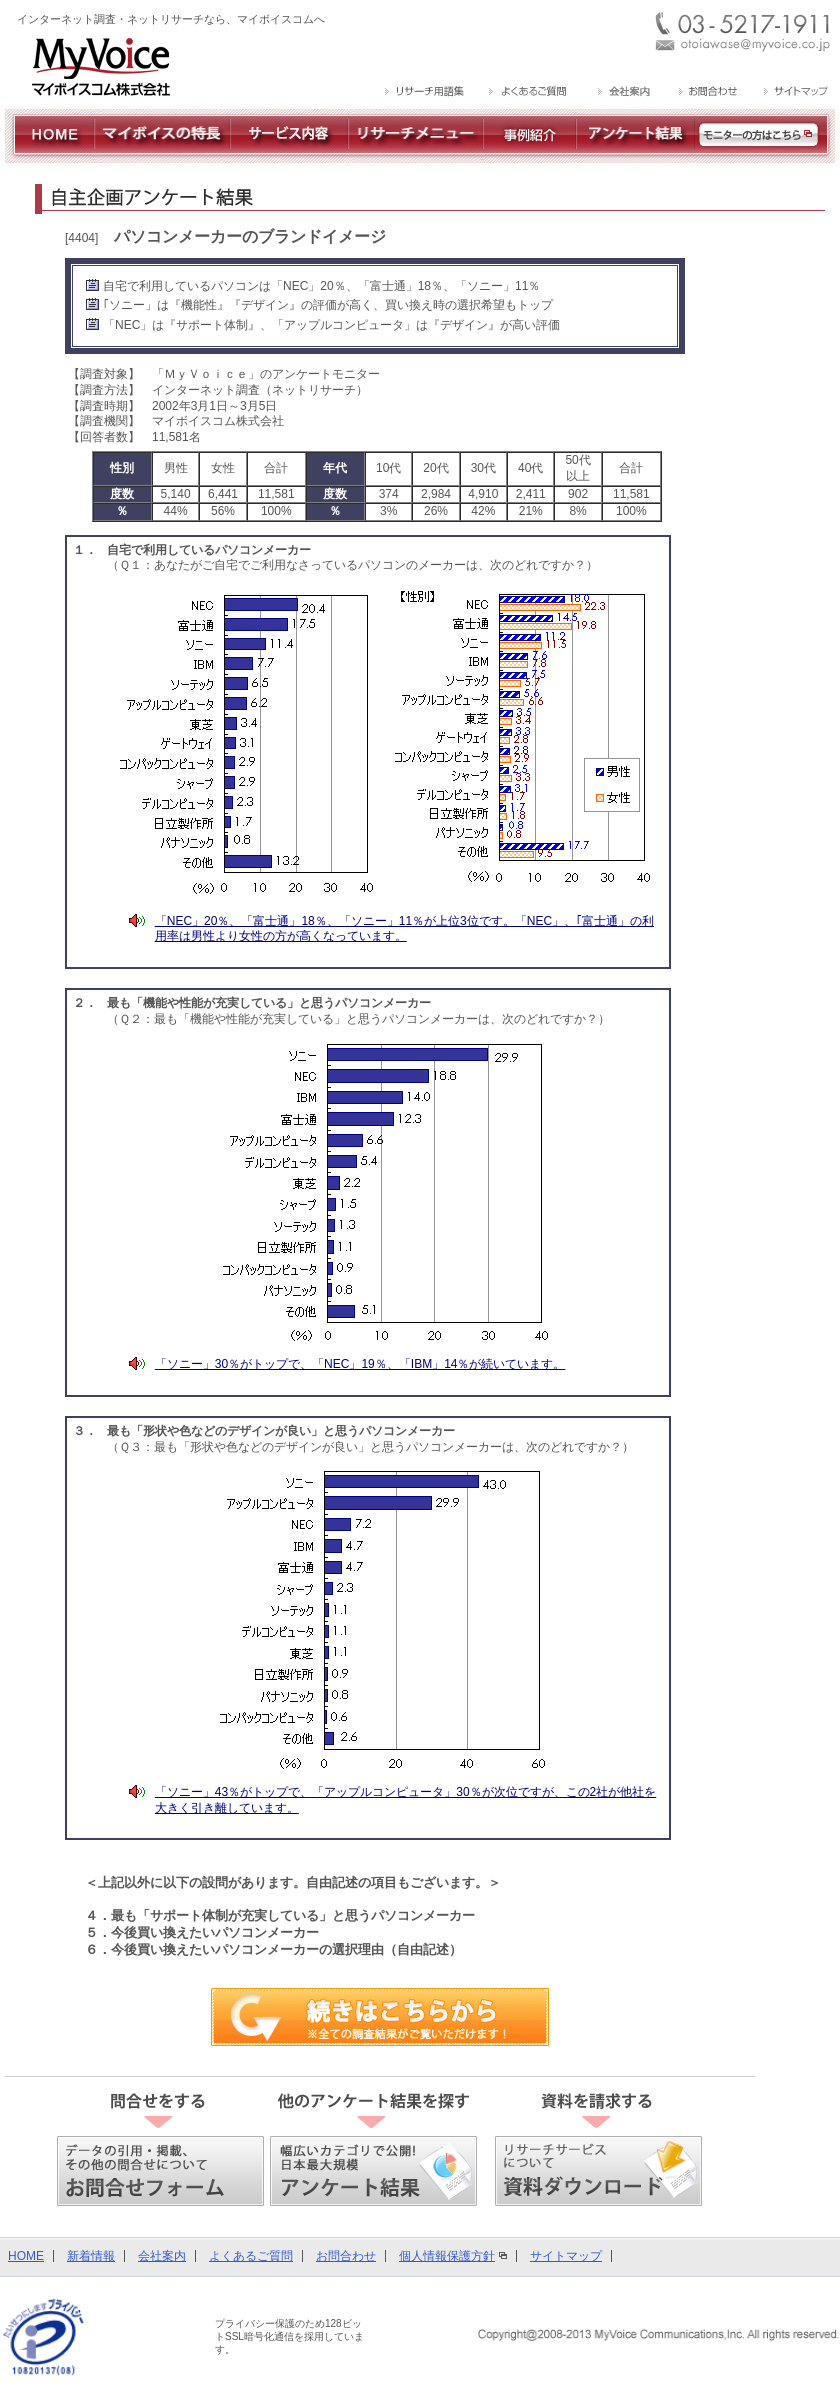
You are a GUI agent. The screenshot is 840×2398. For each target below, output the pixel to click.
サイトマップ (566, 2256)
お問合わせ (346, 2256)
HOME (26, 2256)
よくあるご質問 (251, 2256)
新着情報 (91, 2256)
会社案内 (162, 2256)
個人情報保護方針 (447, 2256)
